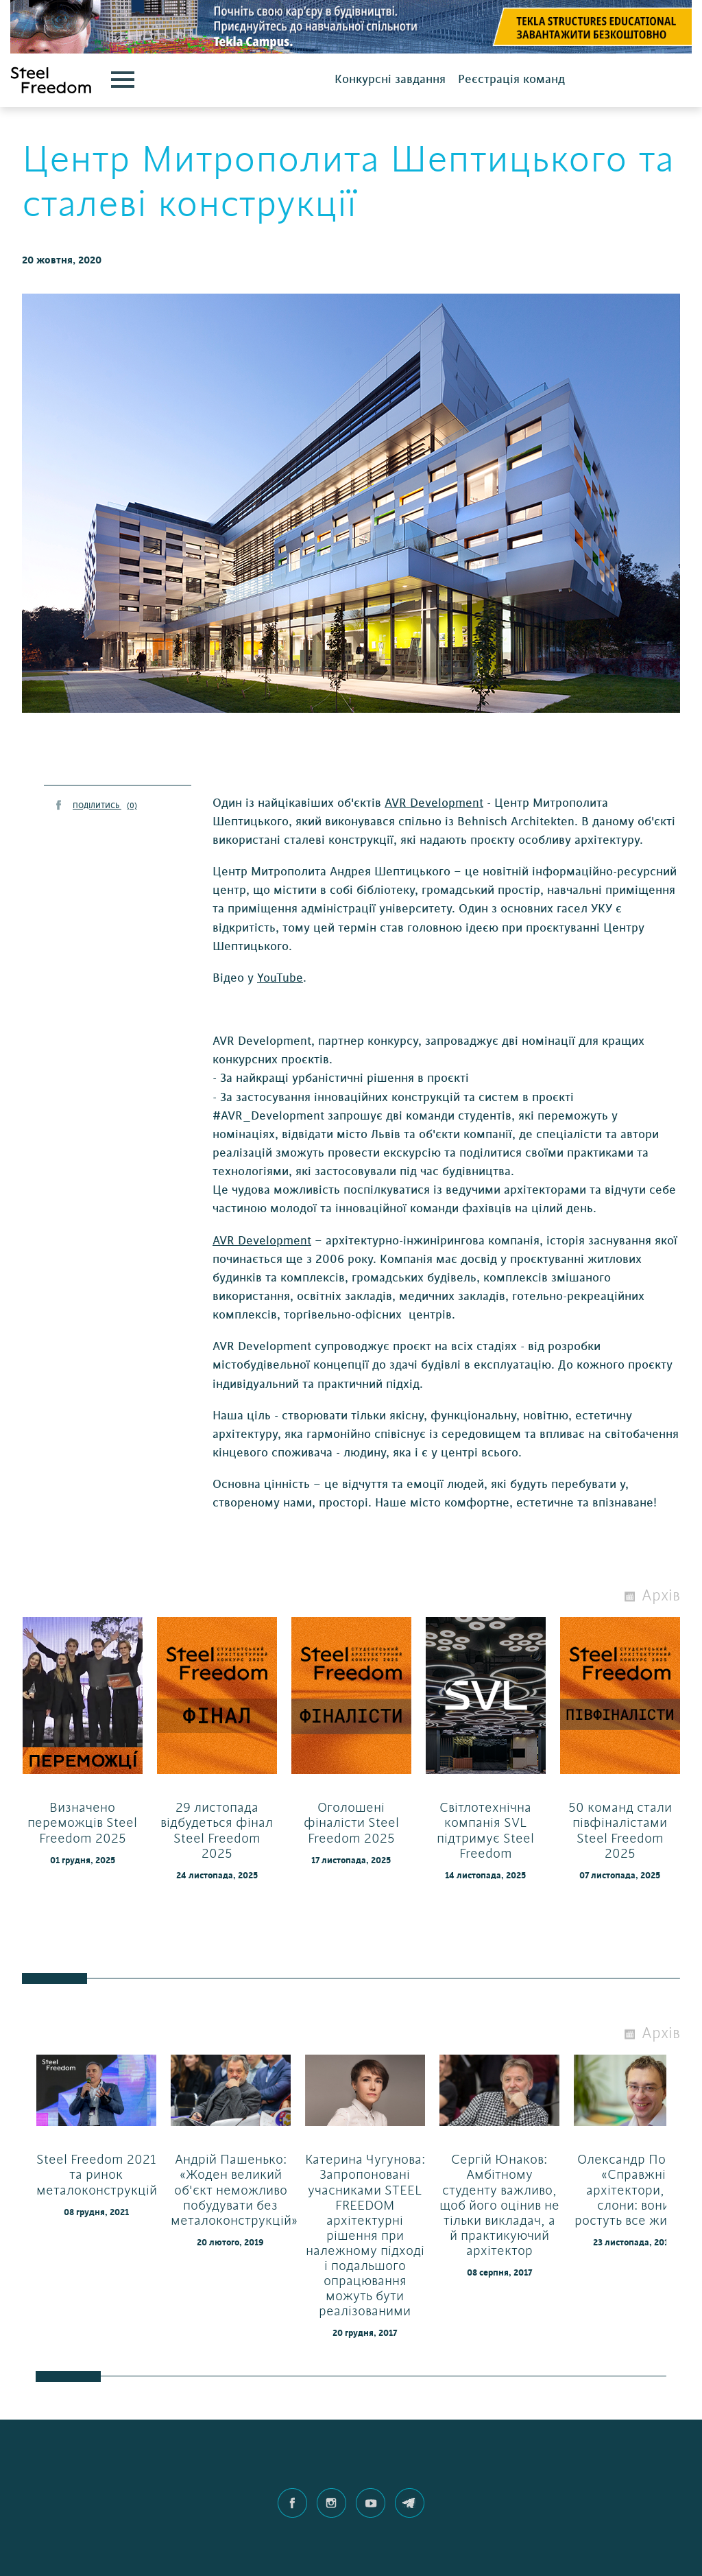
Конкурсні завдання (390, 79)
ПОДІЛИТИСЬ (105, 806)
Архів (661, 1596)
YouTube (280, 978)
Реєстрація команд (511, 79)
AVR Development (434, 803)
